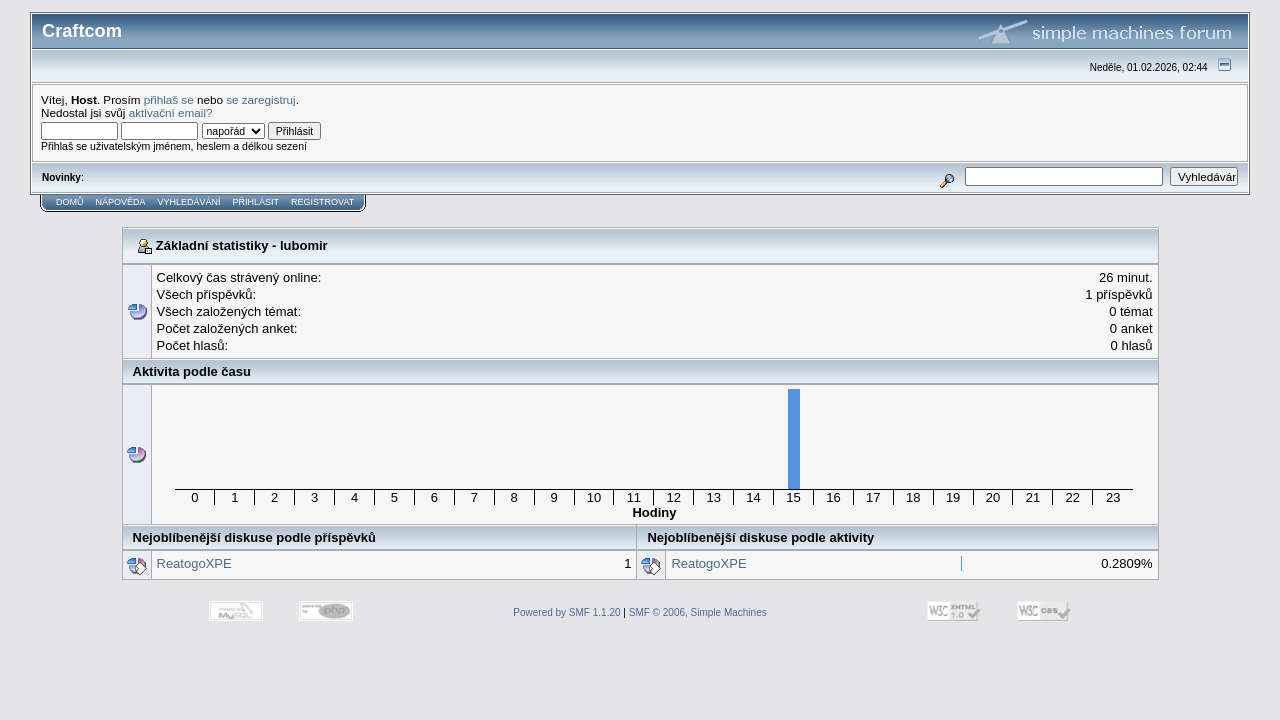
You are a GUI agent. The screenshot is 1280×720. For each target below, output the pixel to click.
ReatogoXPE (194, 563)
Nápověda (121, 202)
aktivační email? (171, 112)
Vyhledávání (189, 202)
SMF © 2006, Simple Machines (698, 612)
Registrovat (322, 202)
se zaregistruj (261, 99)
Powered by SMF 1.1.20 (566, 612)
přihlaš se (169, 99)
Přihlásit (256, 202)
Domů (70, 202)
